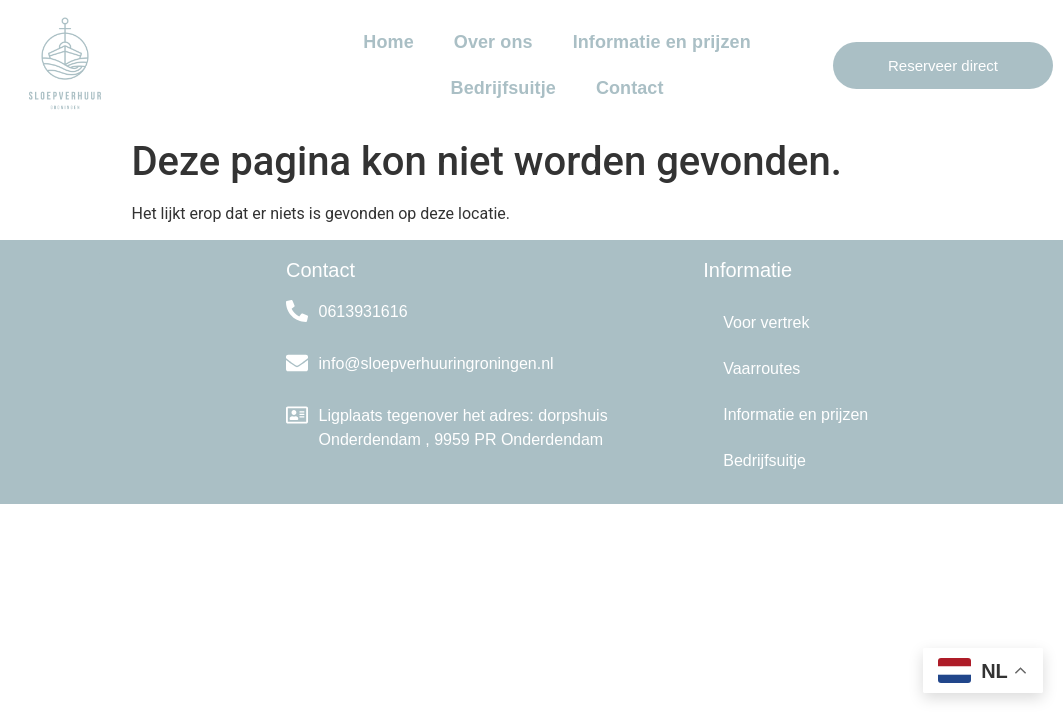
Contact (630, 88)
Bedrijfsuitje (503, 88)
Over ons (493, 42)
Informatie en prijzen (662, 42)
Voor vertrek (766, 322)
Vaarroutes (761, 368)
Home (388, 42)
